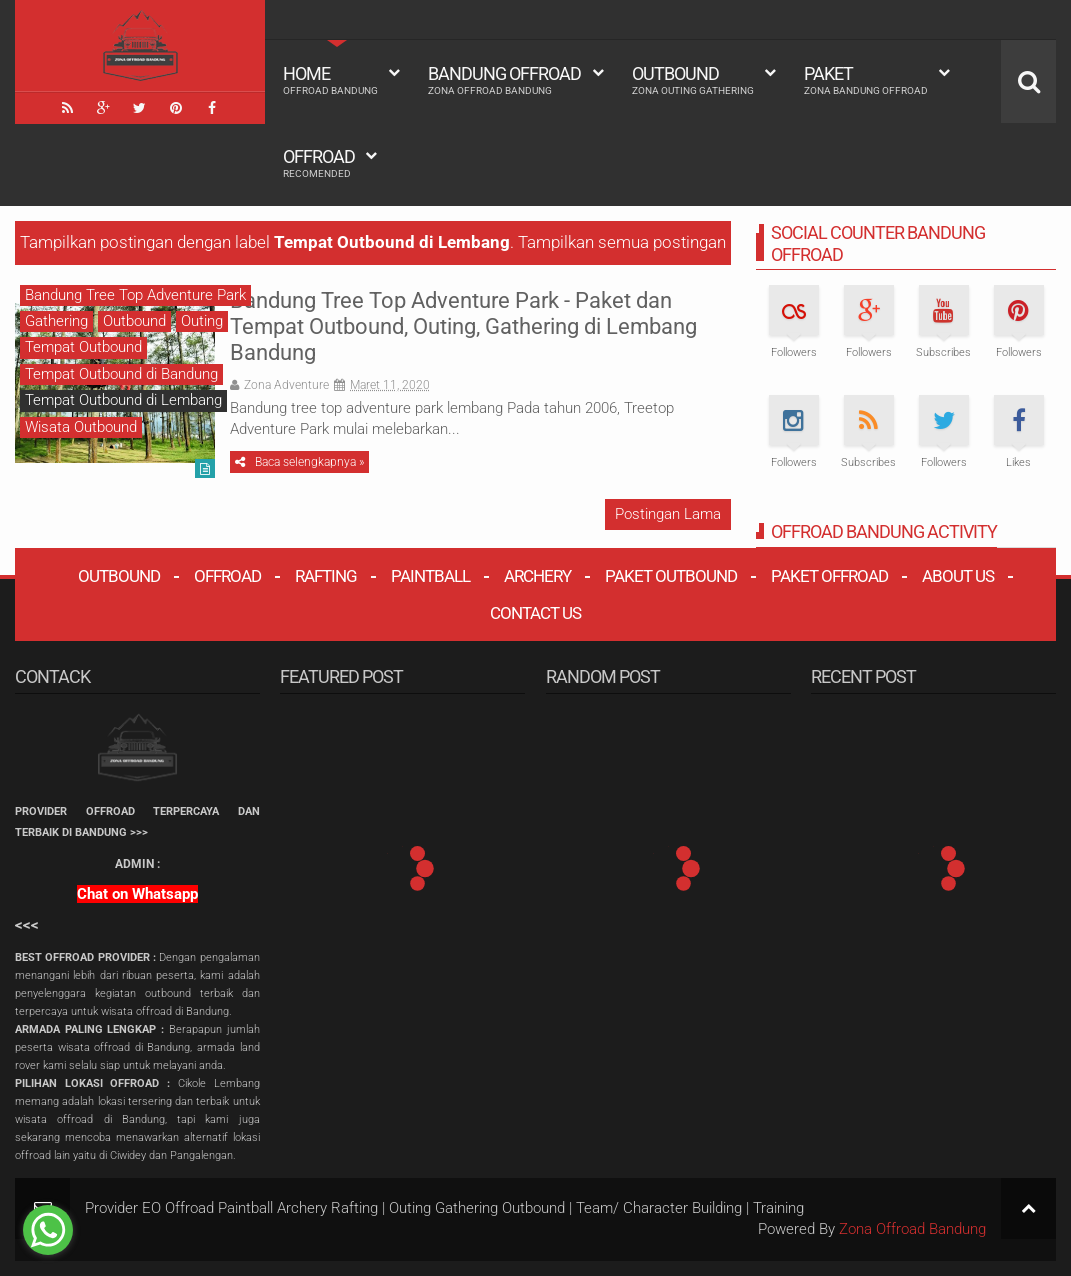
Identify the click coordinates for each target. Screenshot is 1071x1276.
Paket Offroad (829, 576)
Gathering (56, 321)
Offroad (319, 163)
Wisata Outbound (81, 427)
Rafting (326, 576)
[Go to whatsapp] (48, 1230)
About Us (958, 576)
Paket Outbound (671, 576)
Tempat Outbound (83, 347)
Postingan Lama (668, 514)
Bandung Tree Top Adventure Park (135, 295)
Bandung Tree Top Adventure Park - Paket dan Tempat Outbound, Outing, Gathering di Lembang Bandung (463, 327)
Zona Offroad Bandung (912, 1229)
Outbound (693, 80)
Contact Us (535, 613)
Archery (537, 576)
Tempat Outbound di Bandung (121, 374)
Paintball (430, 576)
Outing (202, 321)
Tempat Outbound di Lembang (123, 400)
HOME (330, 80)
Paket (866, 80)
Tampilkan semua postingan (622, 242)
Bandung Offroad (504, 80)
